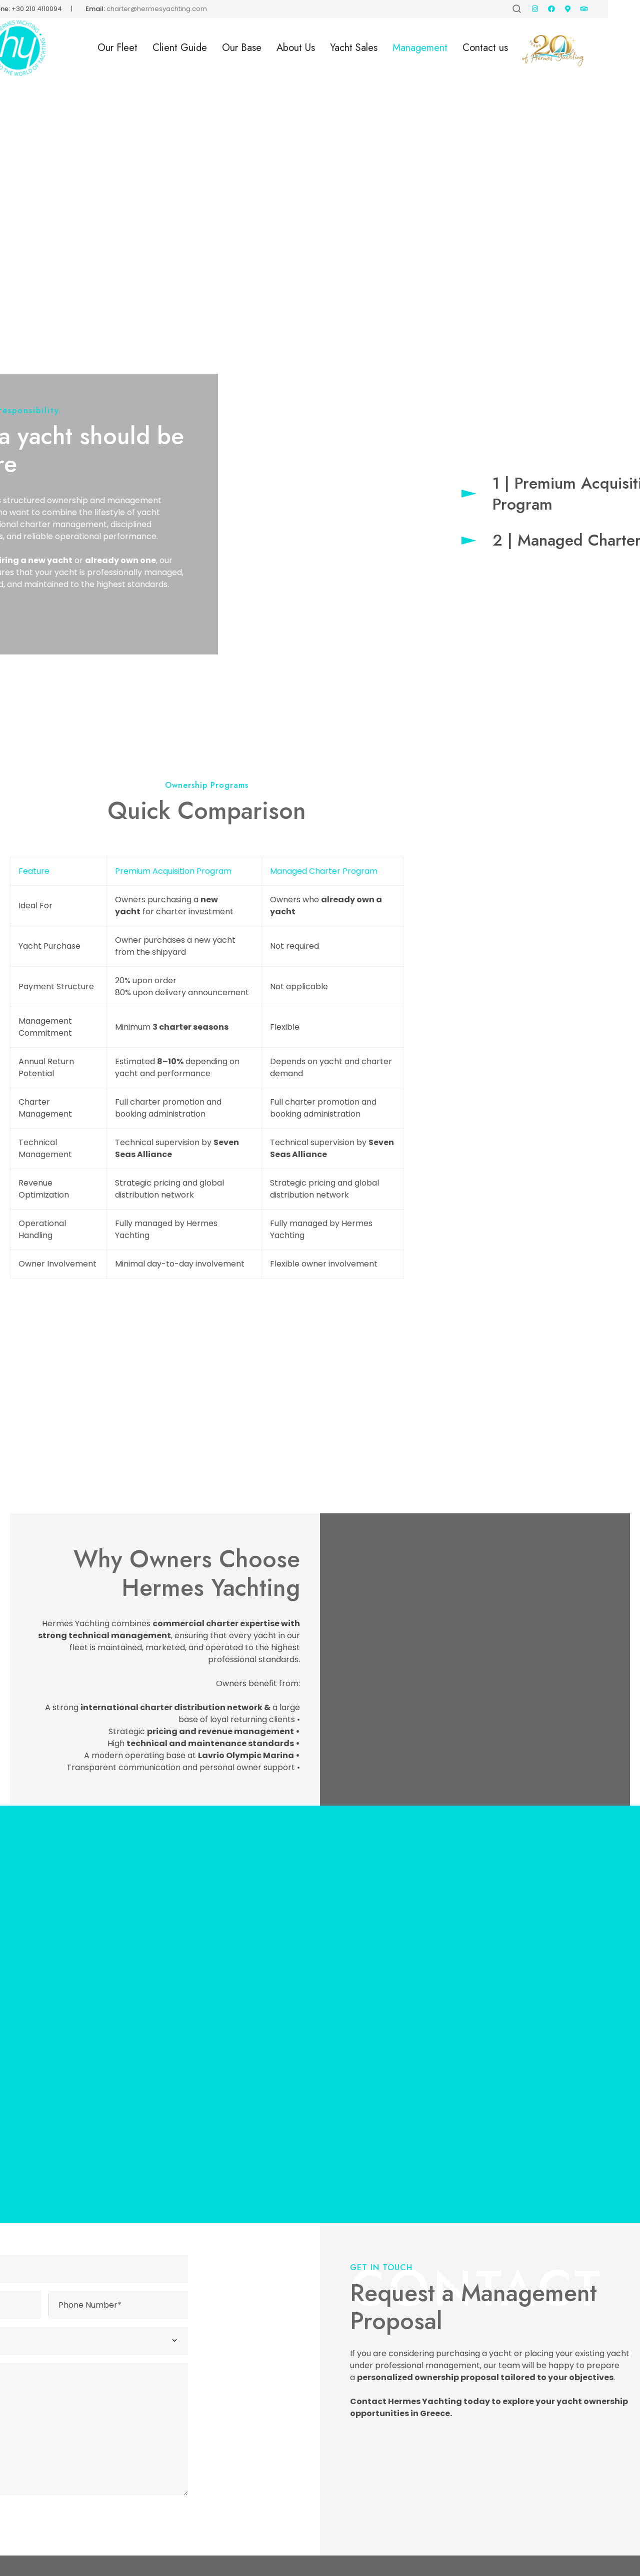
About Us (327, 47)
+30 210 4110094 (69, 8)
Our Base (274, 47)
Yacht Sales (386, 47)
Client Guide (211, 47)
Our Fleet (150, 47)
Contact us (517, 47)
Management (452, 47)
